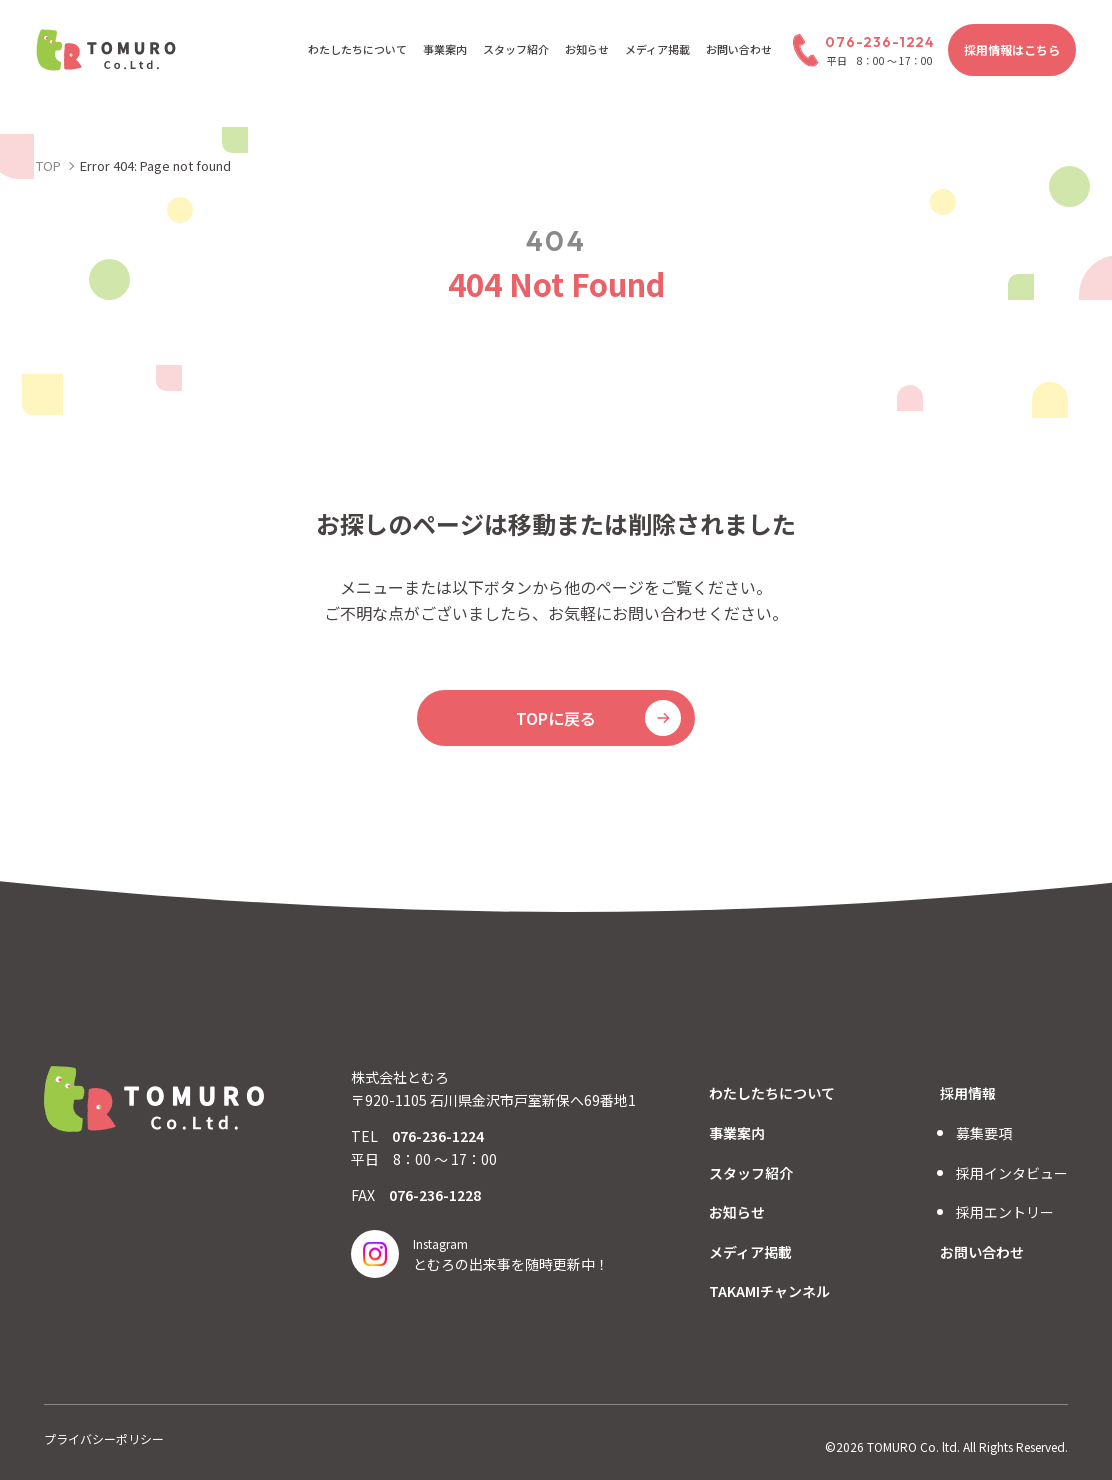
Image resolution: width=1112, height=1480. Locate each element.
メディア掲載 (657, 49)
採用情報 (968, 1093)
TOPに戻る (556, 718)
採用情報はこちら (1012, 49)
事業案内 (445, 49)
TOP (48, 165)
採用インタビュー (1012, 1173)
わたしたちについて (357, 49)
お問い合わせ (739, 49)
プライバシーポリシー (104, 1438)
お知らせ (587, 49)
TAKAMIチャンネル (769, 1291)
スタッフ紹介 (516, 49)
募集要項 (984, 1133)
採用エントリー (1005, 1212)
